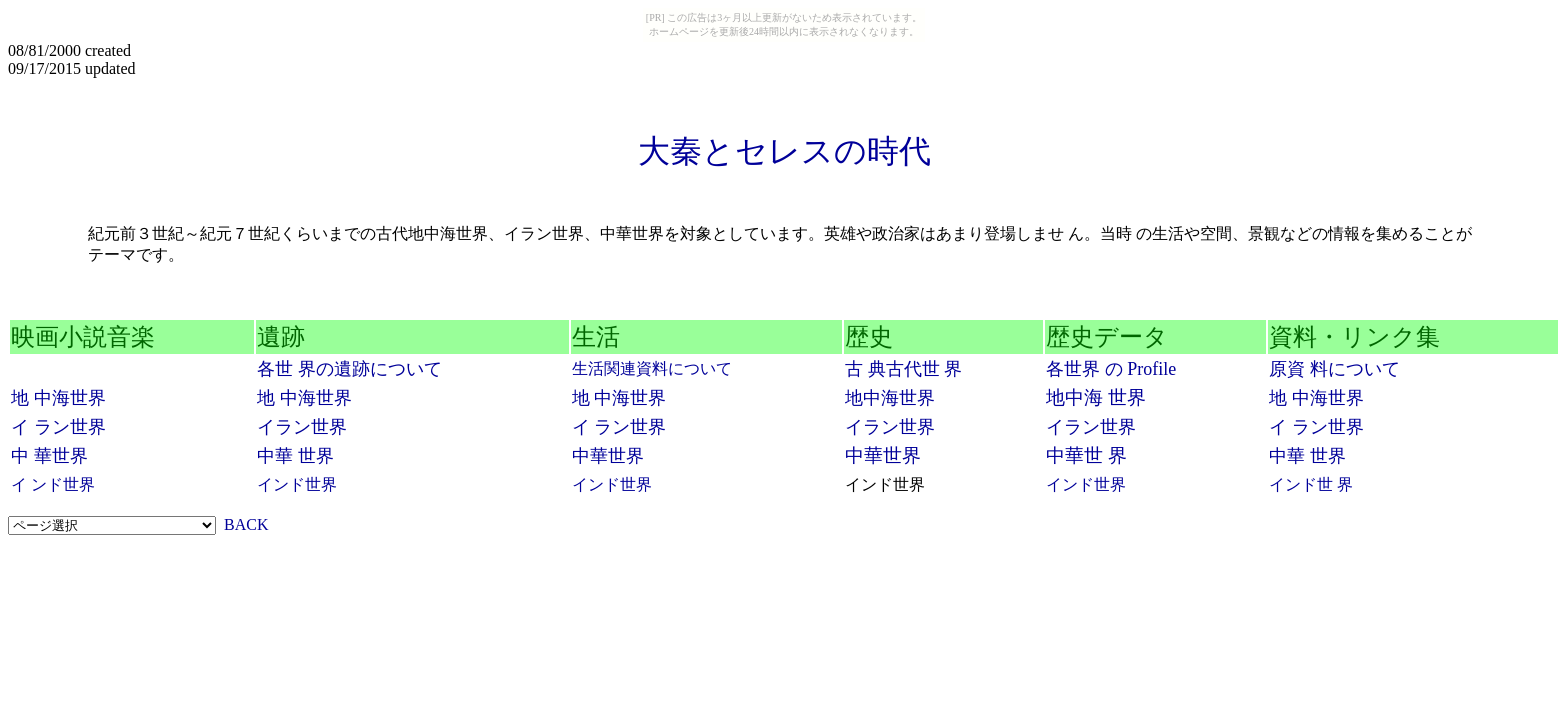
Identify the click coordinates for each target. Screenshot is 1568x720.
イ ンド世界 (53, 484)
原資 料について (1334, 369)
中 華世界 (49, 456)
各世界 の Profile (1111, 369)
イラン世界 (302, 427)
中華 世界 (295, 456)
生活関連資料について (652, 368)
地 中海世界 (58, 398)
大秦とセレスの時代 (784, 151)
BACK (246, 524)
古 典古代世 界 (903, 369)
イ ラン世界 (58, 427)
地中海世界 (890, 398)
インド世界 (297, 484)
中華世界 (608, 456)
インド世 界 (1311, 484)
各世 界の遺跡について (349, 369)
